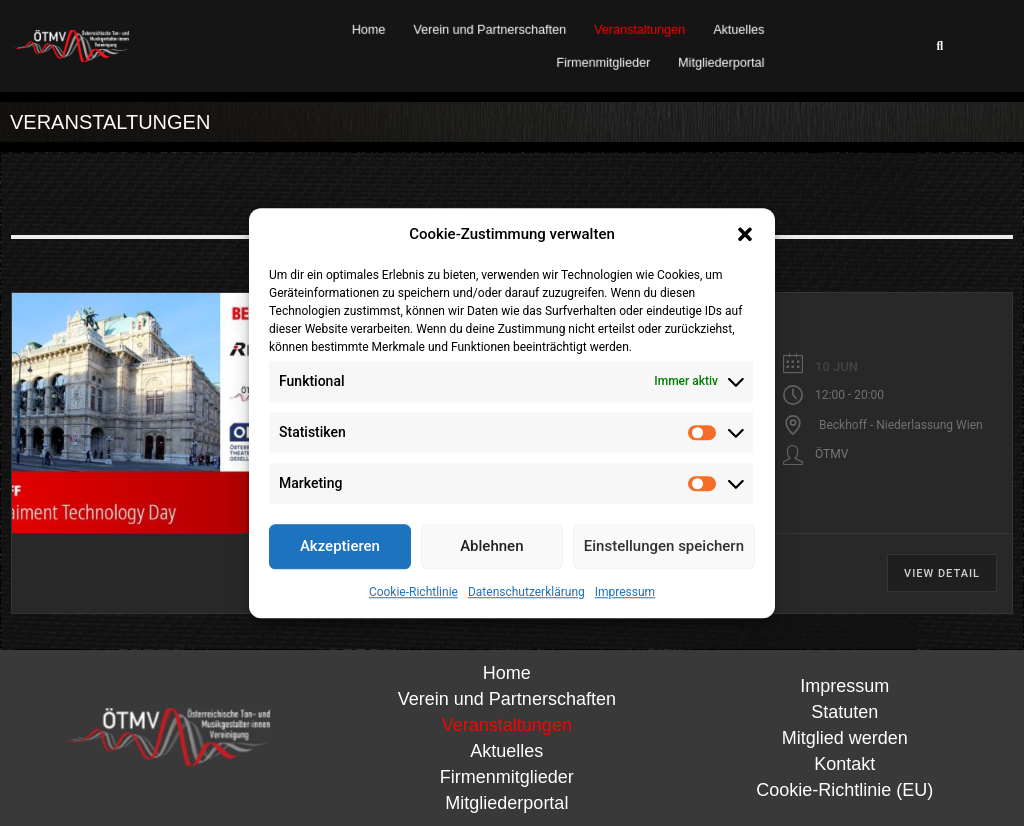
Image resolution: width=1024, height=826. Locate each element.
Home (369, 30)
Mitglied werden (845, 738)
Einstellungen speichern (664, 546)
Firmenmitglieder (604, 62)
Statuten (844, 712)
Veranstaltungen (640, 30)
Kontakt (844, 764)
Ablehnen (491, 546)
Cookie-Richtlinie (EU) (844, 790)
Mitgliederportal (722, 62)
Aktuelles (739, 30)
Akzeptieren (340, 546)
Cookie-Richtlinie (413, 592)
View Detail (942, 573)
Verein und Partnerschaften (490, 30)
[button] (745, 235)
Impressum (625, 592)
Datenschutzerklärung (526, 592)
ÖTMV (831, 454)
